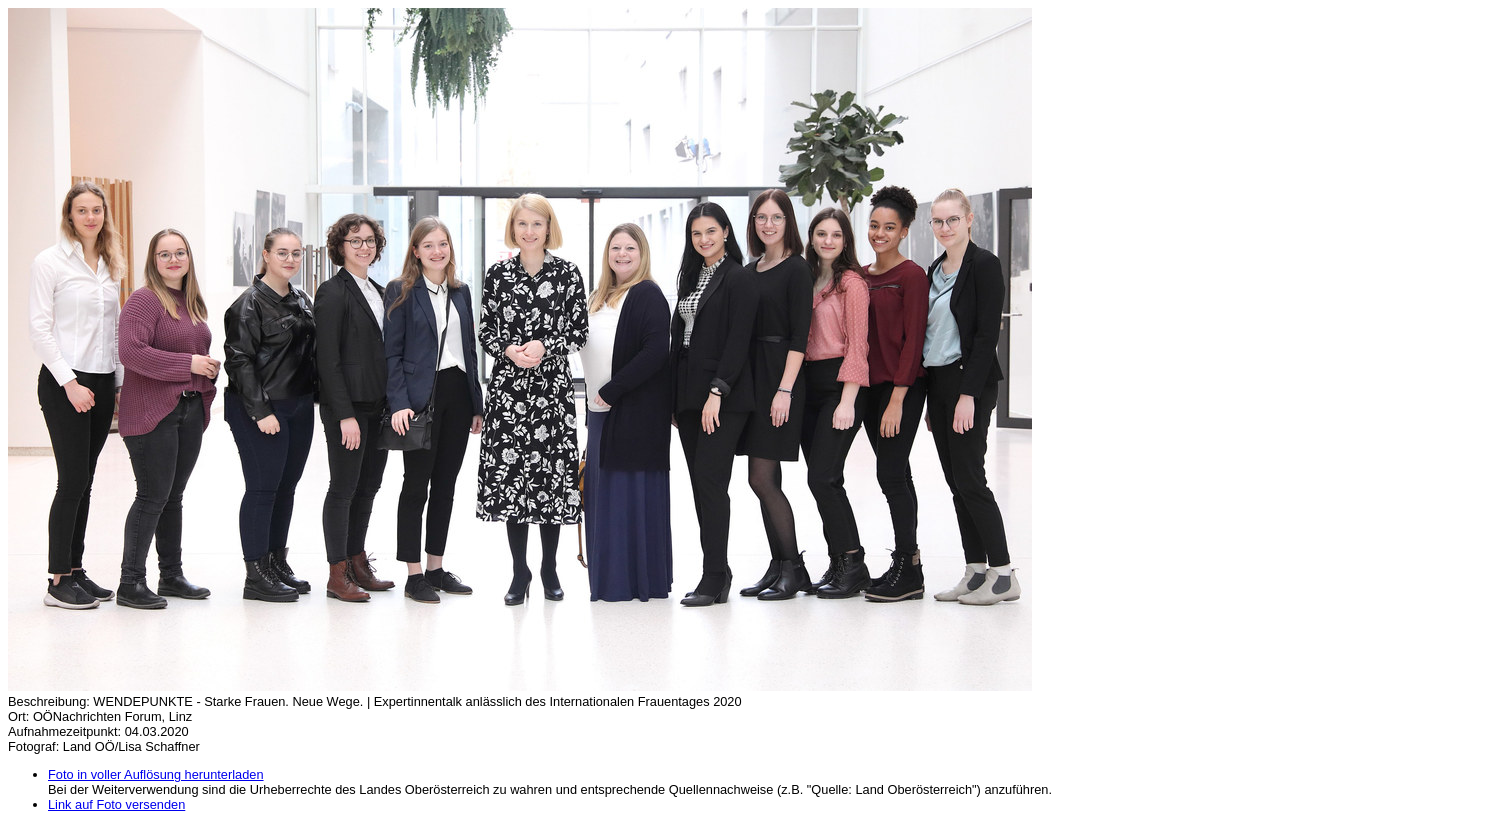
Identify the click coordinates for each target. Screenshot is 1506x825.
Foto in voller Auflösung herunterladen (156, 774)
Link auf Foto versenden (116, 804)
